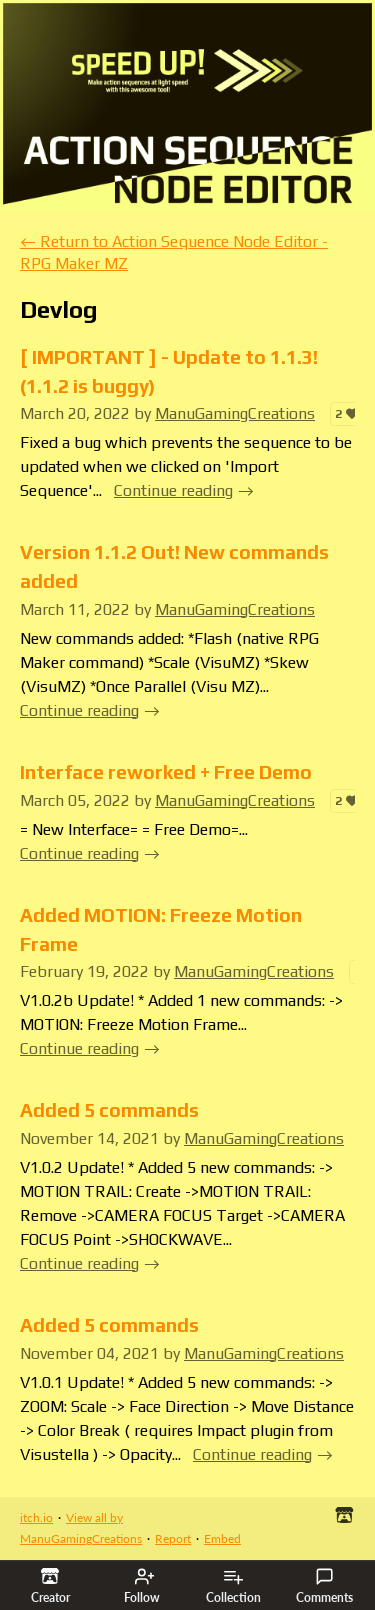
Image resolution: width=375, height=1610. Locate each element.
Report (173, 1538)
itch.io (36, 1517)
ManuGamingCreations (235, 413)
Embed (222, 1538)
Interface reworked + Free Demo (166, 772)
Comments (324, 1586)
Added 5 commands (109, 1110)
